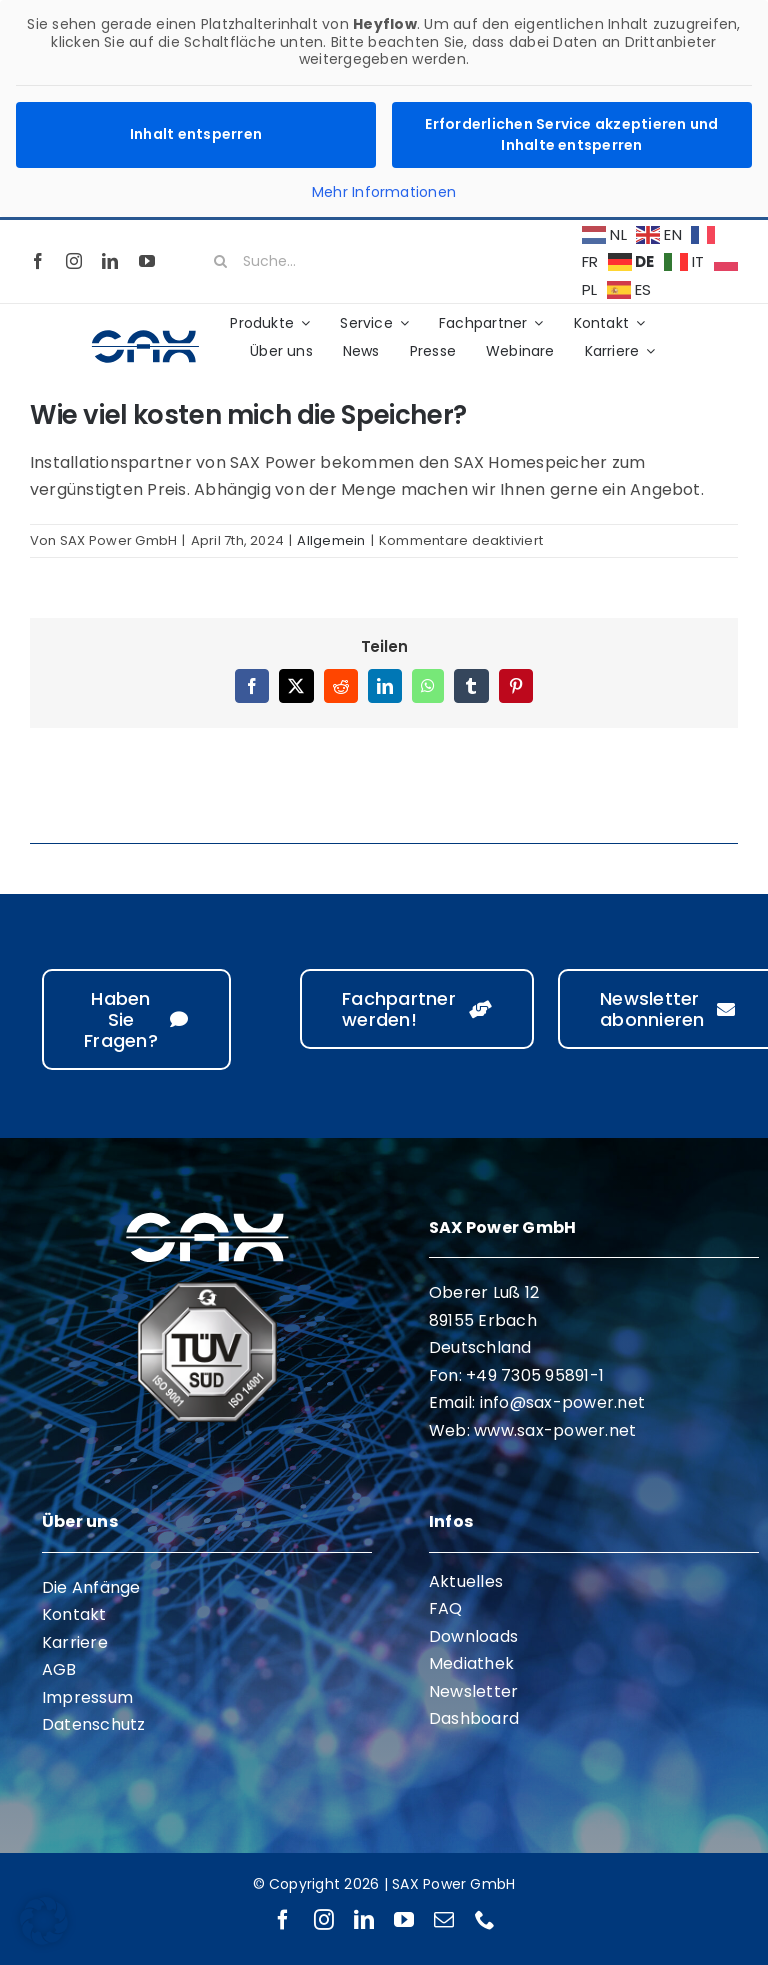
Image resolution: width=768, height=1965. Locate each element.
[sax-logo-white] (207, 1215)
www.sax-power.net (555, 1430)
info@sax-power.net (562, 1402)
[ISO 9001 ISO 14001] (207, 1289)
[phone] (485, 1920)
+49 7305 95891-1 (535, 1375)
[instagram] (74, 261)
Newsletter (473, 1691)
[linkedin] (110, 261)
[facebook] (38, 261)
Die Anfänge (91, 1587)
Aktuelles (466, 1581)
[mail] (444, 1920)
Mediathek (471, 1663)
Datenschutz (94, 1724)
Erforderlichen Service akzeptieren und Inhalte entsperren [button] (571, 134)
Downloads (473, 1636)
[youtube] (147, 261)
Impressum (87, 1697)
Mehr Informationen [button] (384, 193)
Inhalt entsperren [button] (196, 134)
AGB (59, 1669)
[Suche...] (384, 261)
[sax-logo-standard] (145, 334)
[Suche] (221, 261)
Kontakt (74, 1614)
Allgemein (331, 540)
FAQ (446, 1608)
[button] (44, 1921)
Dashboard (474, 1718)
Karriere (75, 1642)
